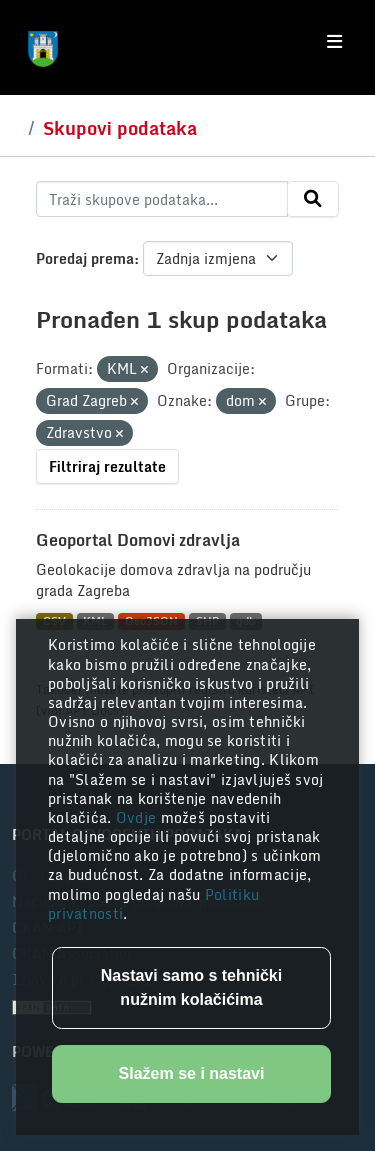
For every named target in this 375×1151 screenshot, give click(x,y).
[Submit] (313, 199)
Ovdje (138, 817)
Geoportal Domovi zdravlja (138, 540)
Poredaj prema (85, 258)
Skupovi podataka (120, 128)
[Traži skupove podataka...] (162, 199)
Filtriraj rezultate (107, 466)
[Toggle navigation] (334, 42)
